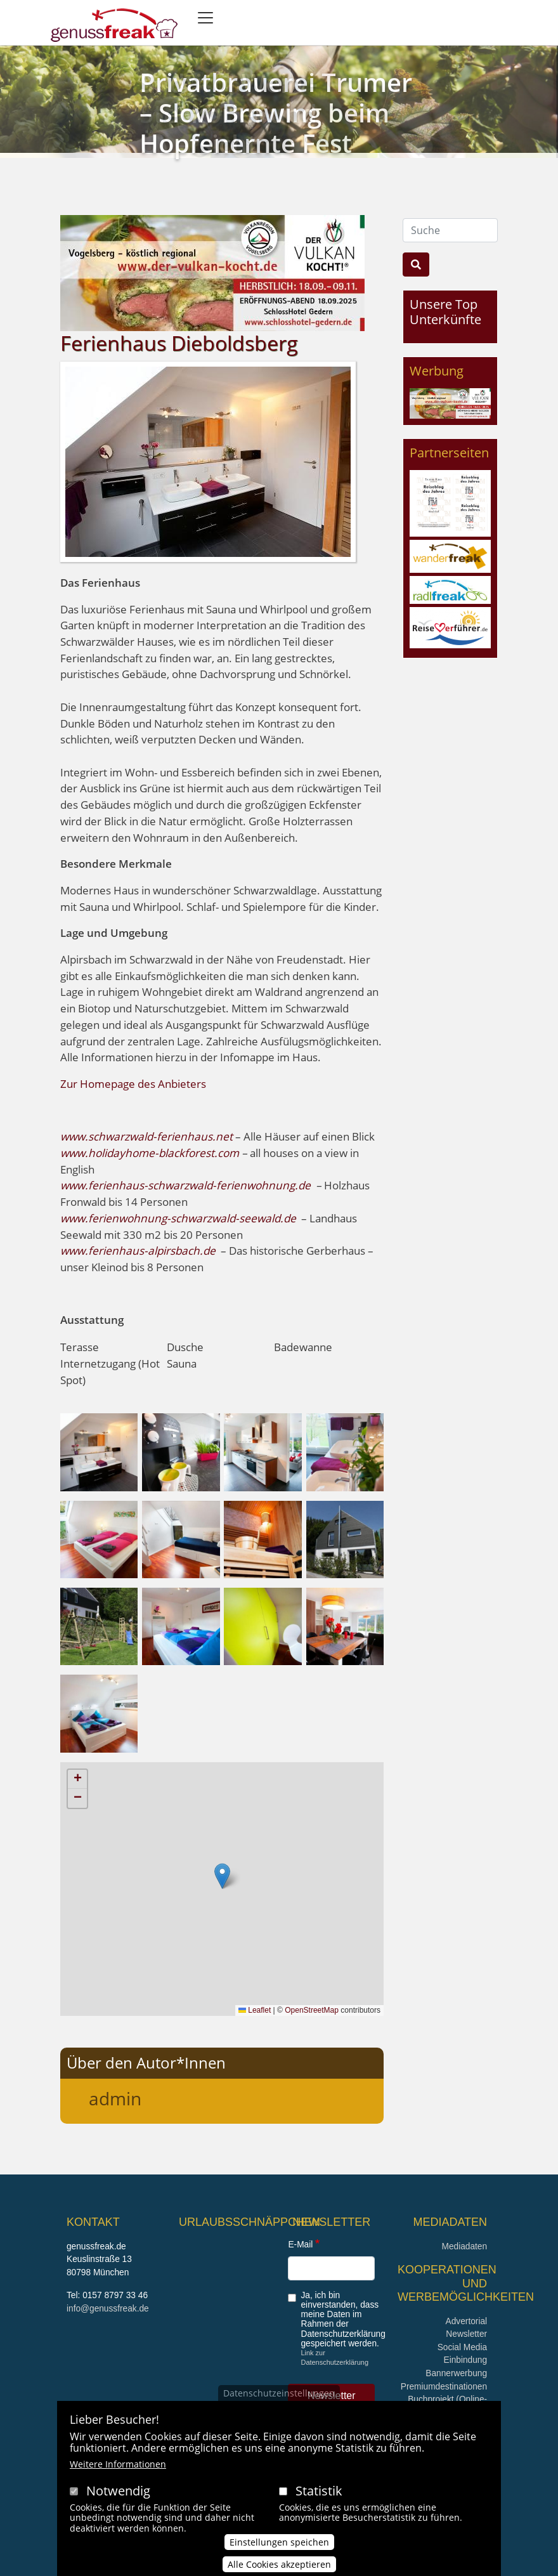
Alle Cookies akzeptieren (279, 2564)
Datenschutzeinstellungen (279, 2393)
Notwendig (118, 2490)
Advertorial (467, 2321)
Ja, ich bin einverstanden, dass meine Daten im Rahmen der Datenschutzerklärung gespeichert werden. (343, 2319)
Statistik (318, 2490)
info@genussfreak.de (108, 2308)
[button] (99, 1451)
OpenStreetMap (312, 2010)
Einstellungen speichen (279, 2542)
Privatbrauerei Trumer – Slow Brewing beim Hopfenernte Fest (276, 112)
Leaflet (254, 2010)
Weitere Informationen (118, 2464)
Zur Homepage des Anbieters (133, 1083)
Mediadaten (464, 2246)
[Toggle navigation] (205, 17)
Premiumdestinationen (444, 2386)
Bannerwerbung (456, 2373)
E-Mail (300, 2244)
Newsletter (466, 2334)
